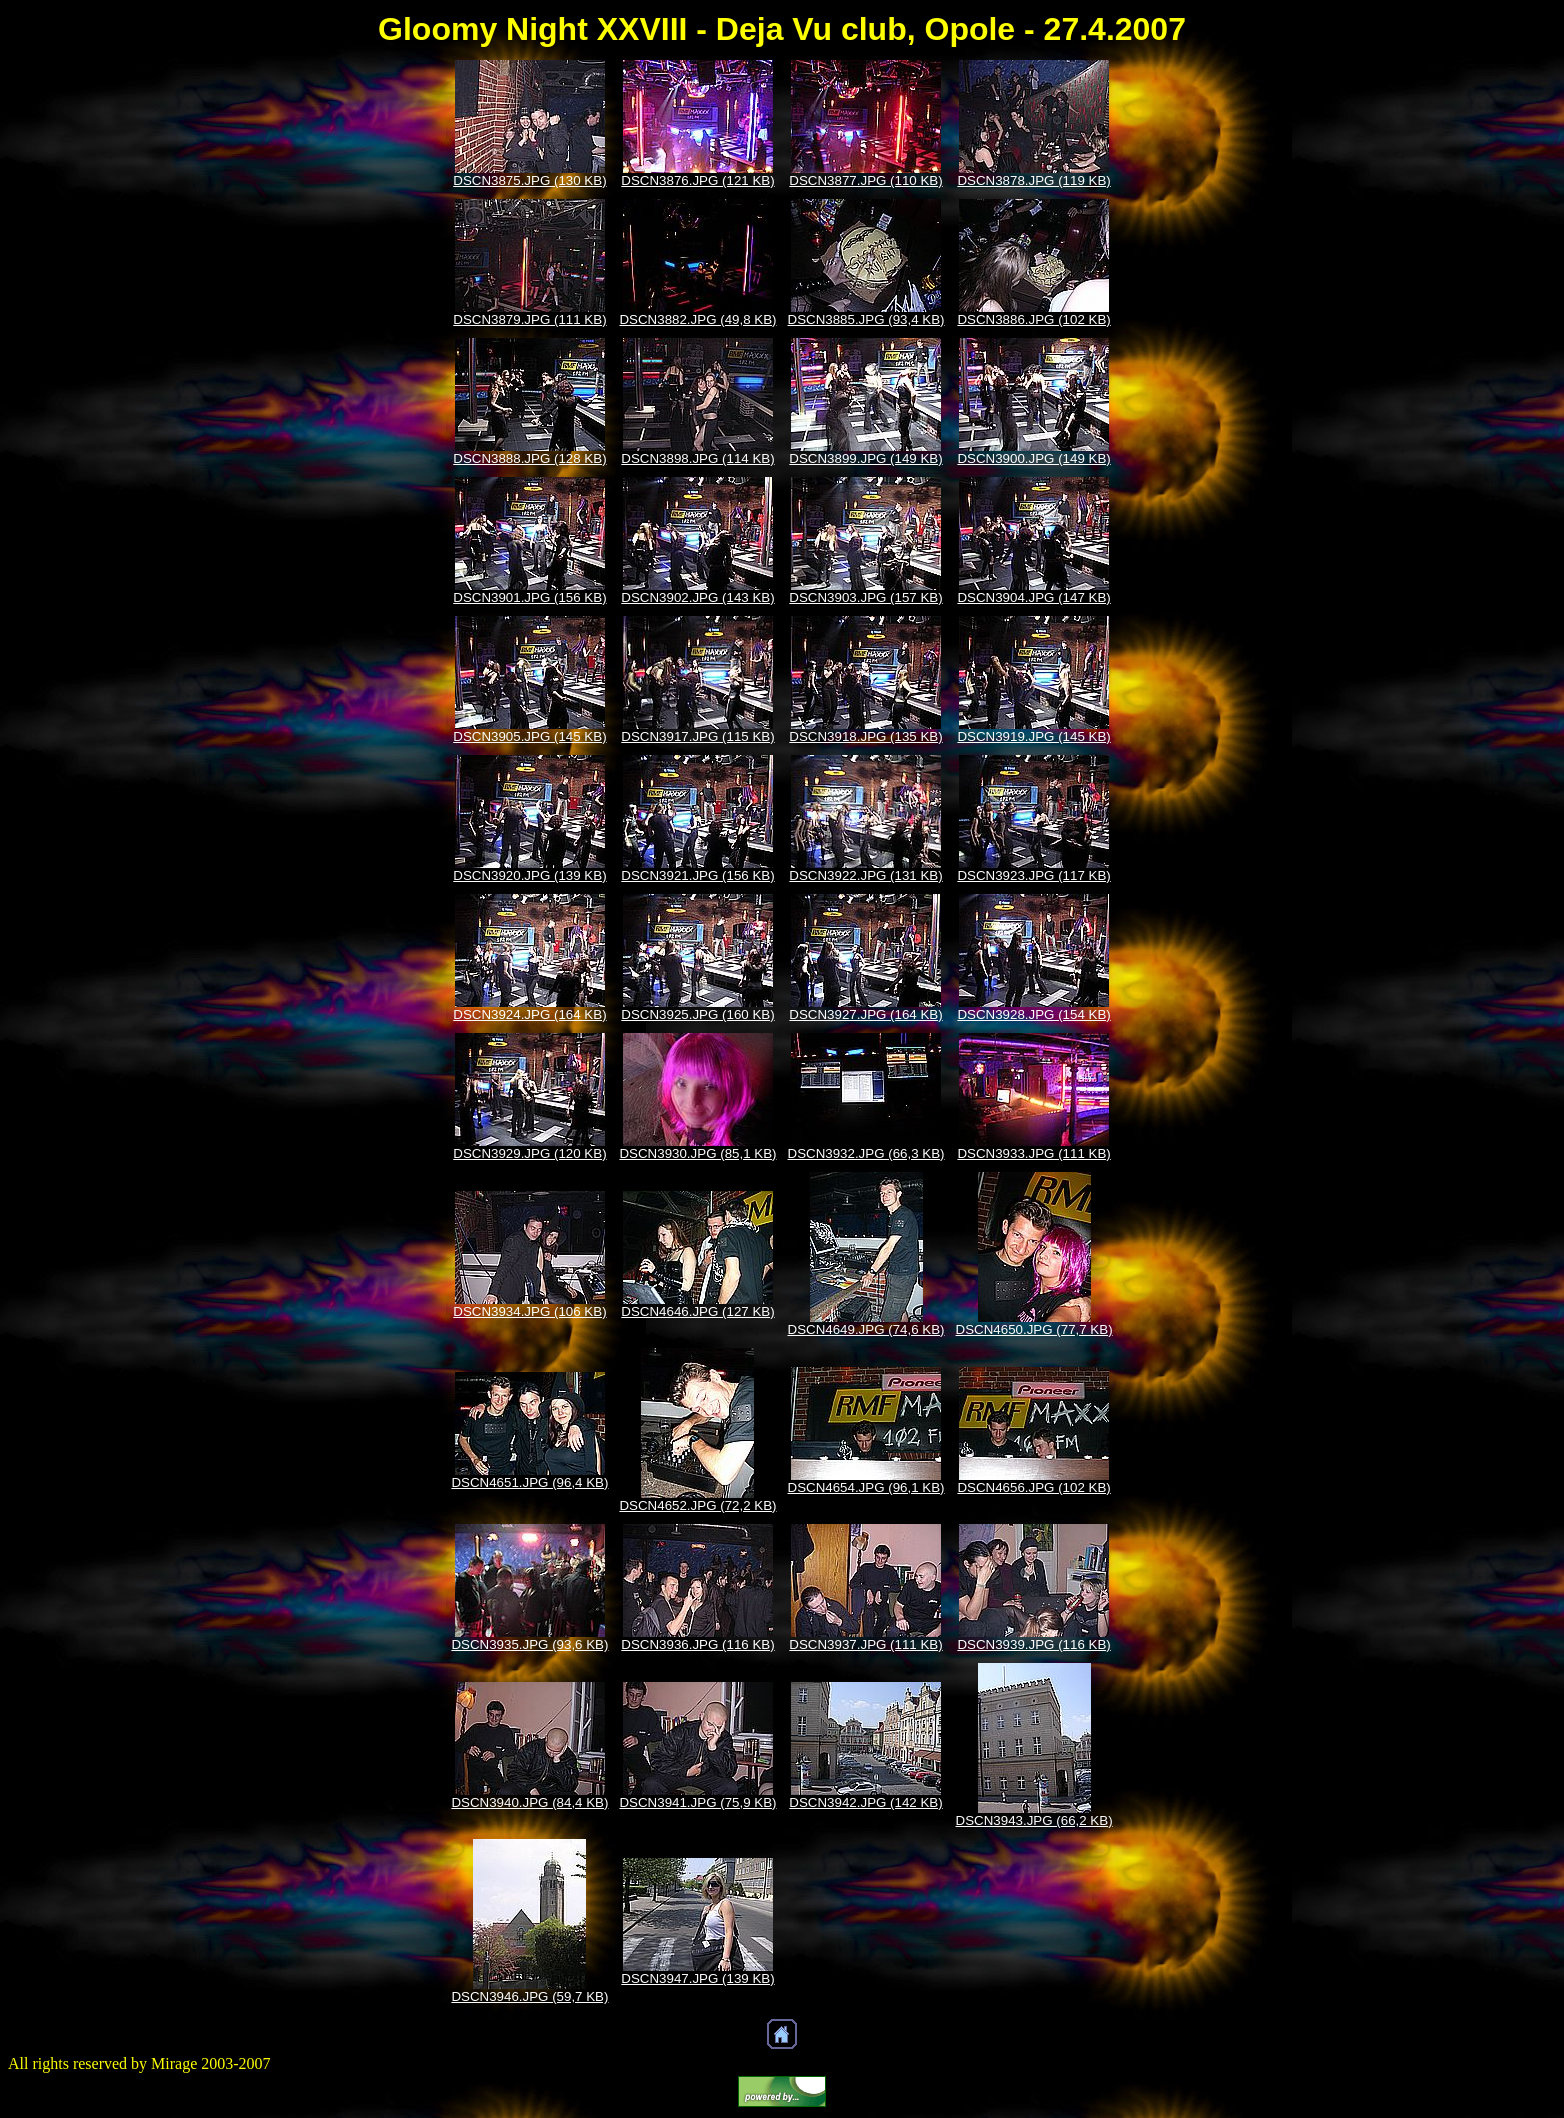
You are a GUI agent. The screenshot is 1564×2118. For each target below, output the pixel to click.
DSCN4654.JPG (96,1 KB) (866, 1487)
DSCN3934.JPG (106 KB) (529, 1311)
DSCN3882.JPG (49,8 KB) (697, 319)
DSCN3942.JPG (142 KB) (865, 1802)
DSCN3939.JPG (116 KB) (1033, 1644)
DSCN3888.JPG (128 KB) (529, 458)
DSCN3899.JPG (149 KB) (865, 458)
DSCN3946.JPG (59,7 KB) (529, 1996)
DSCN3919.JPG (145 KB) (1033, 736)
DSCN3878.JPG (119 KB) (1033, 180)
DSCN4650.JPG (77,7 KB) (1034, 1329)
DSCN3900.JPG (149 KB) (1033, 458)
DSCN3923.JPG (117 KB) (1033, 875)
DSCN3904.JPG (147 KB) (1033, 597)
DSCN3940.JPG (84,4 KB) (529, 1802)
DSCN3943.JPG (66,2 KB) (1034, 1820)
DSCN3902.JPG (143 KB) (697, 597)
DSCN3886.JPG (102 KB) (1033, 319)
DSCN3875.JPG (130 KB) (529, 180)
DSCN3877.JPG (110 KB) (865, 180)
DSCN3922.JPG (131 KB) (865, 875)
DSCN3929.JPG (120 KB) (529, 1153)
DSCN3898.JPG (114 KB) (697, 458)
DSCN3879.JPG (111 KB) (529, 319)
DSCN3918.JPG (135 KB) (865, 736)
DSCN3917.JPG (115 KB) (697, 736)
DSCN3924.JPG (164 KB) (529, 1014)
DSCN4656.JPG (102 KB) (1033, 1487)
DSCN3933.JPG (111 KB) (1033, 1153)
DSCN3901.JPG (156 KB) (529, 597)
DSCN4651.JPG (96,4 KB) (529, 1482)
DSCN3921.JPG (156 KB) (697, 875)
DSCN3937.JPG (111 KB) (865, 1644)
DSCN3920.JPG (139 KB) (529, 875)
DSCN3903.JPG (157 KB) (865, 597)
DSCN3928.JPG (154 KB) (1033, 1014)
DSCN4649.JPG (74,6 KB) (866, 1329)
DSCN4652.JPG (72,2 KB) (697, 1505)
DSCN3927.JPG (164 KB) (865, 1014)
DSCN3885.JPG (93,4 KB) (866, 319)
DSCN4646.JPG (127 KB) (697, 1311)
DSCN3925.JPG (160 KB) (697, 1014)
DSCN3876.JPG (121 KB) (697, 180)
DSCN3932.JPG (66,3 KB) (866, 1153)
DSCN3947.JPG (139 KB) (697, 1978)
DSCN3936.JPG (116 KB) (697, 1644)
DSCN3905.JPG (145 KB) (529, 736)
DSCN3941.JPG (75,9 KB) (697, 1802)
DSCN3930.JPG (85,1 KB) (697, 1153)
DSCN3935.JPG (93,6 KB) (529, 1644)
